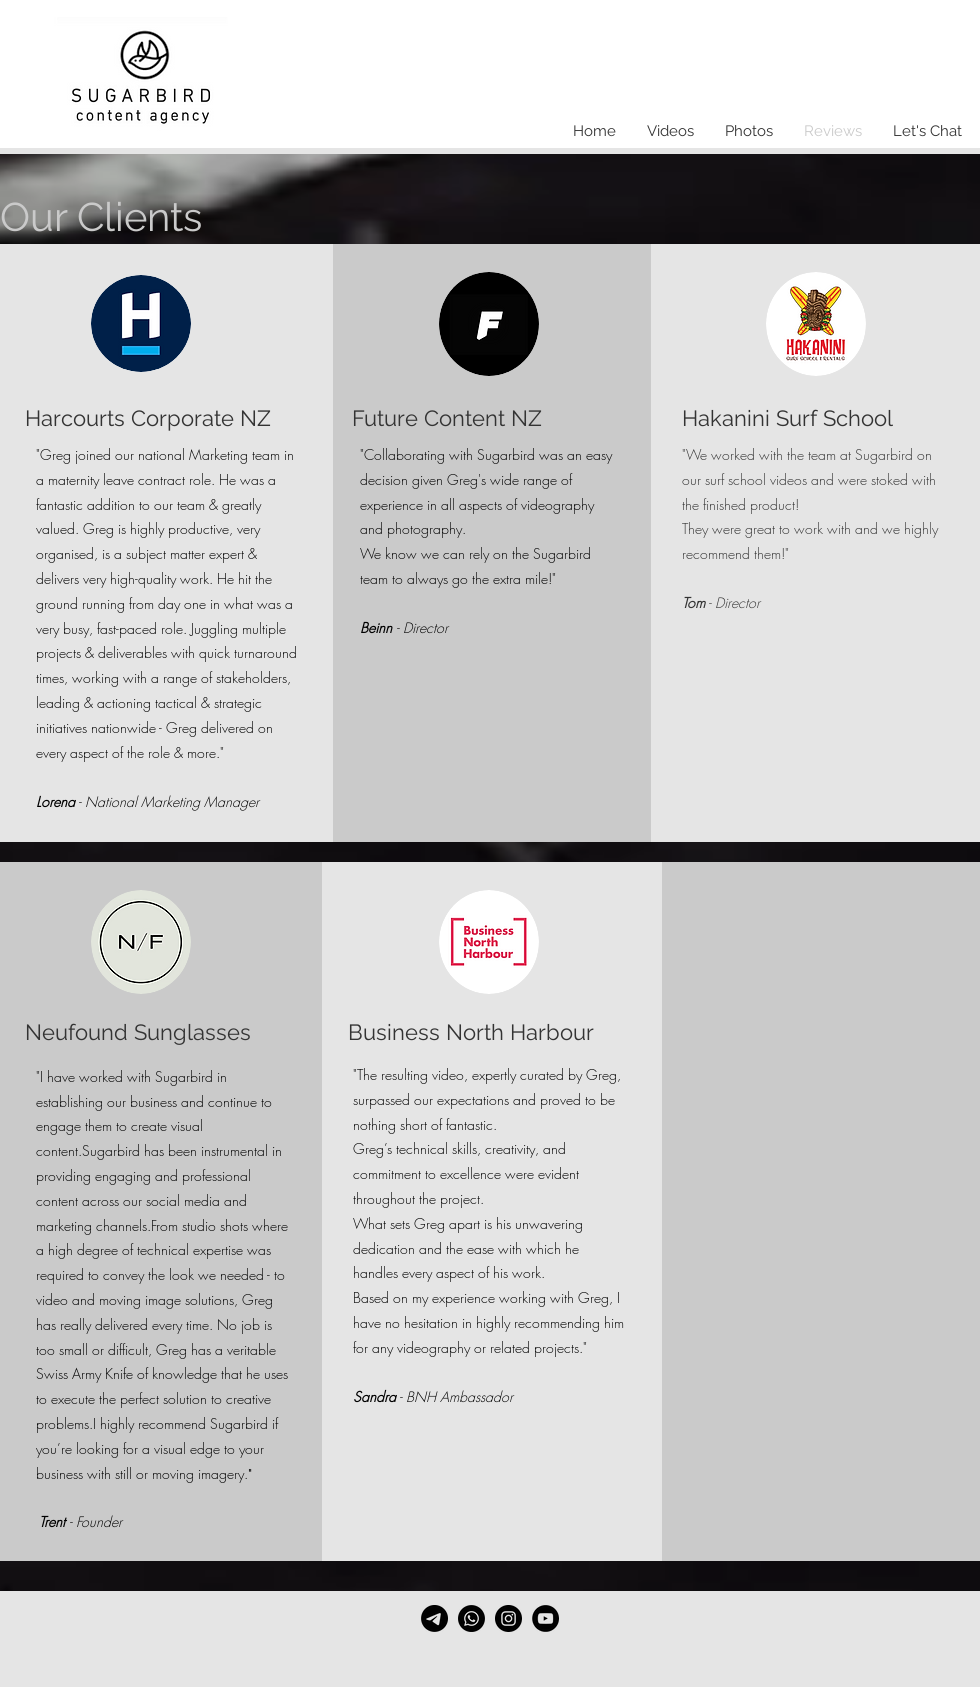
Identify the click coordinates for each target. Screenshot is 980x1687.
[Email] (434, 1618)
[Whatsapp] (471, 1618)
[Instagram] (508, 1618)
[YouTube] (545, 1618)
